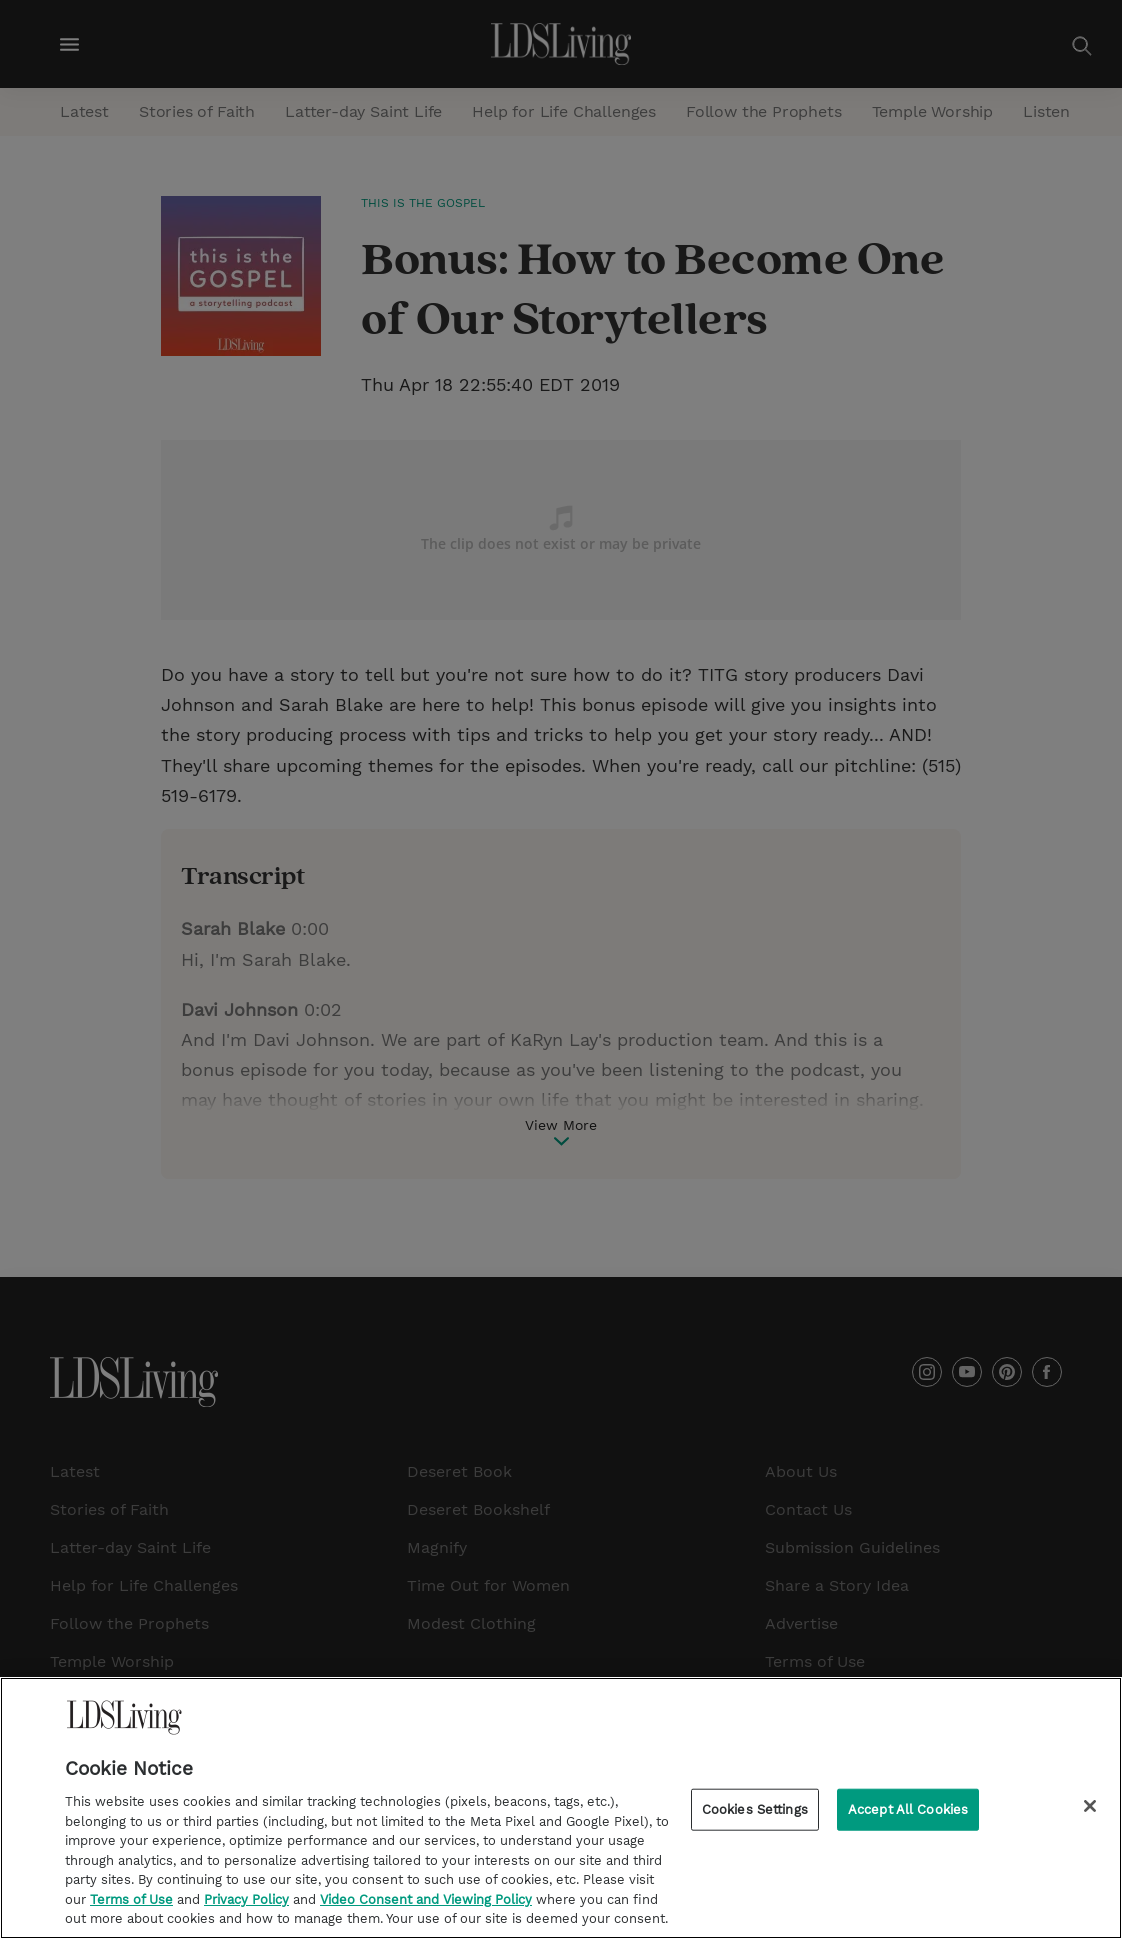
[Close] (1090, 1819)
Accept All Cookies (908, 1822)
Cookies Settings (755, 1822)
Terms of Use (131, 1912)
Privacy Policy (246, 1912)
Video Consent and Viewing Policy (426, 1912)
